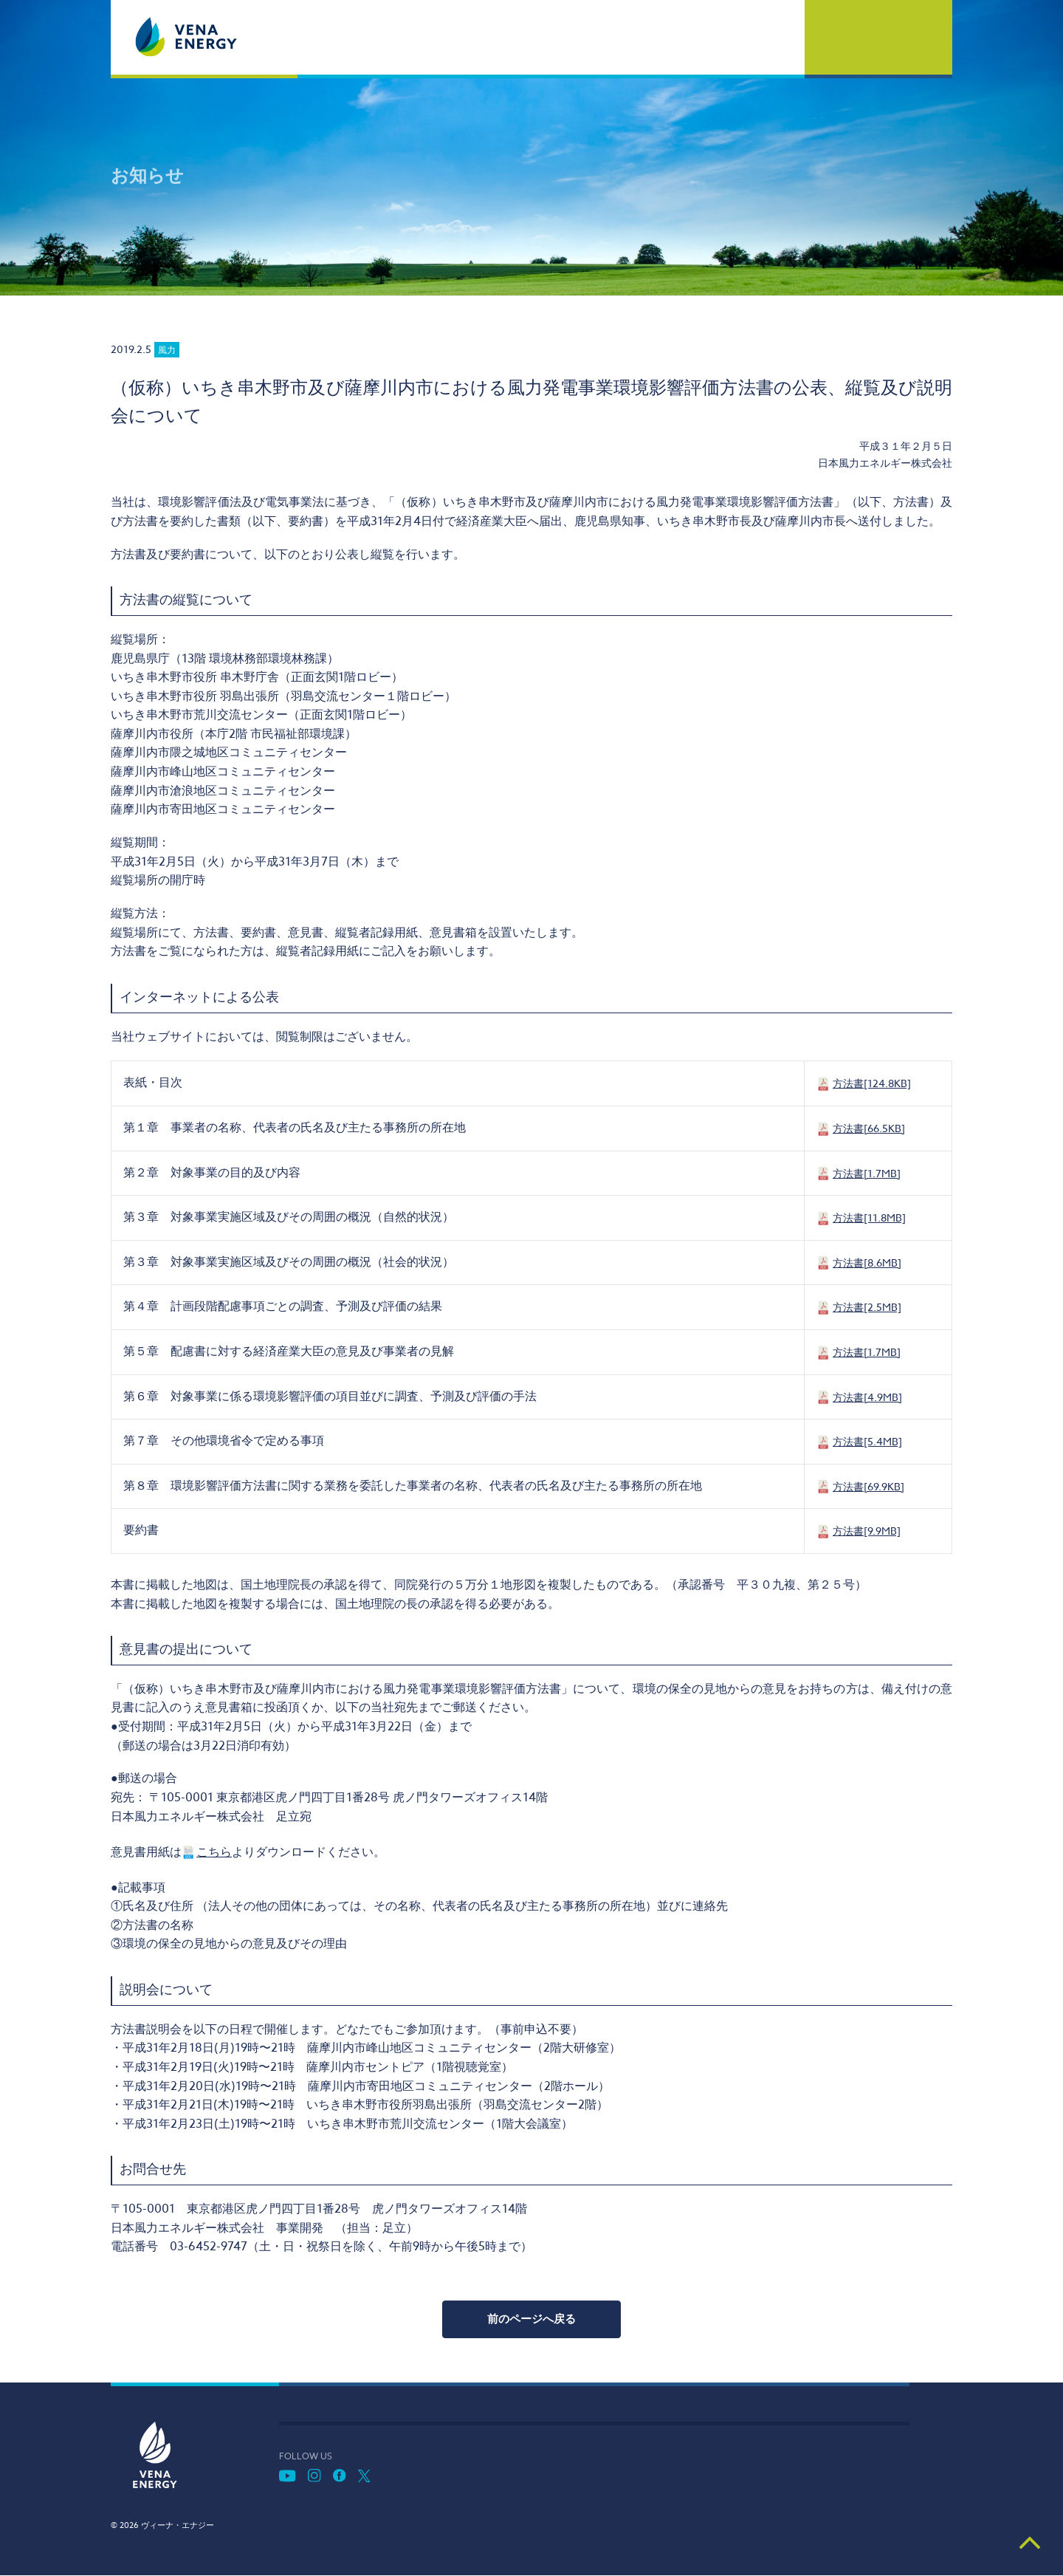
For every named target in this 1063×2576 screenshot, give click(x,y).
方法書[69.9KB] (868, 1486)
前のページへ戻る (531, 2319)
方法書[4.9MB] (867, 1397)
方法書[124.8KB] (872, 1083)
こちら (214, 1852)
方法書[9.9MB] (867, 1531)
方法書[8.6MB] (867, 1263)
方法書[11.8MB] (869, 1217)
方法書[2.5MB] (867, 1307)
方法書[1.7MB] (867, 1173)
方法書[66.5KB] (869, 1128)
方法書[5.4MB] (867, 1441)
